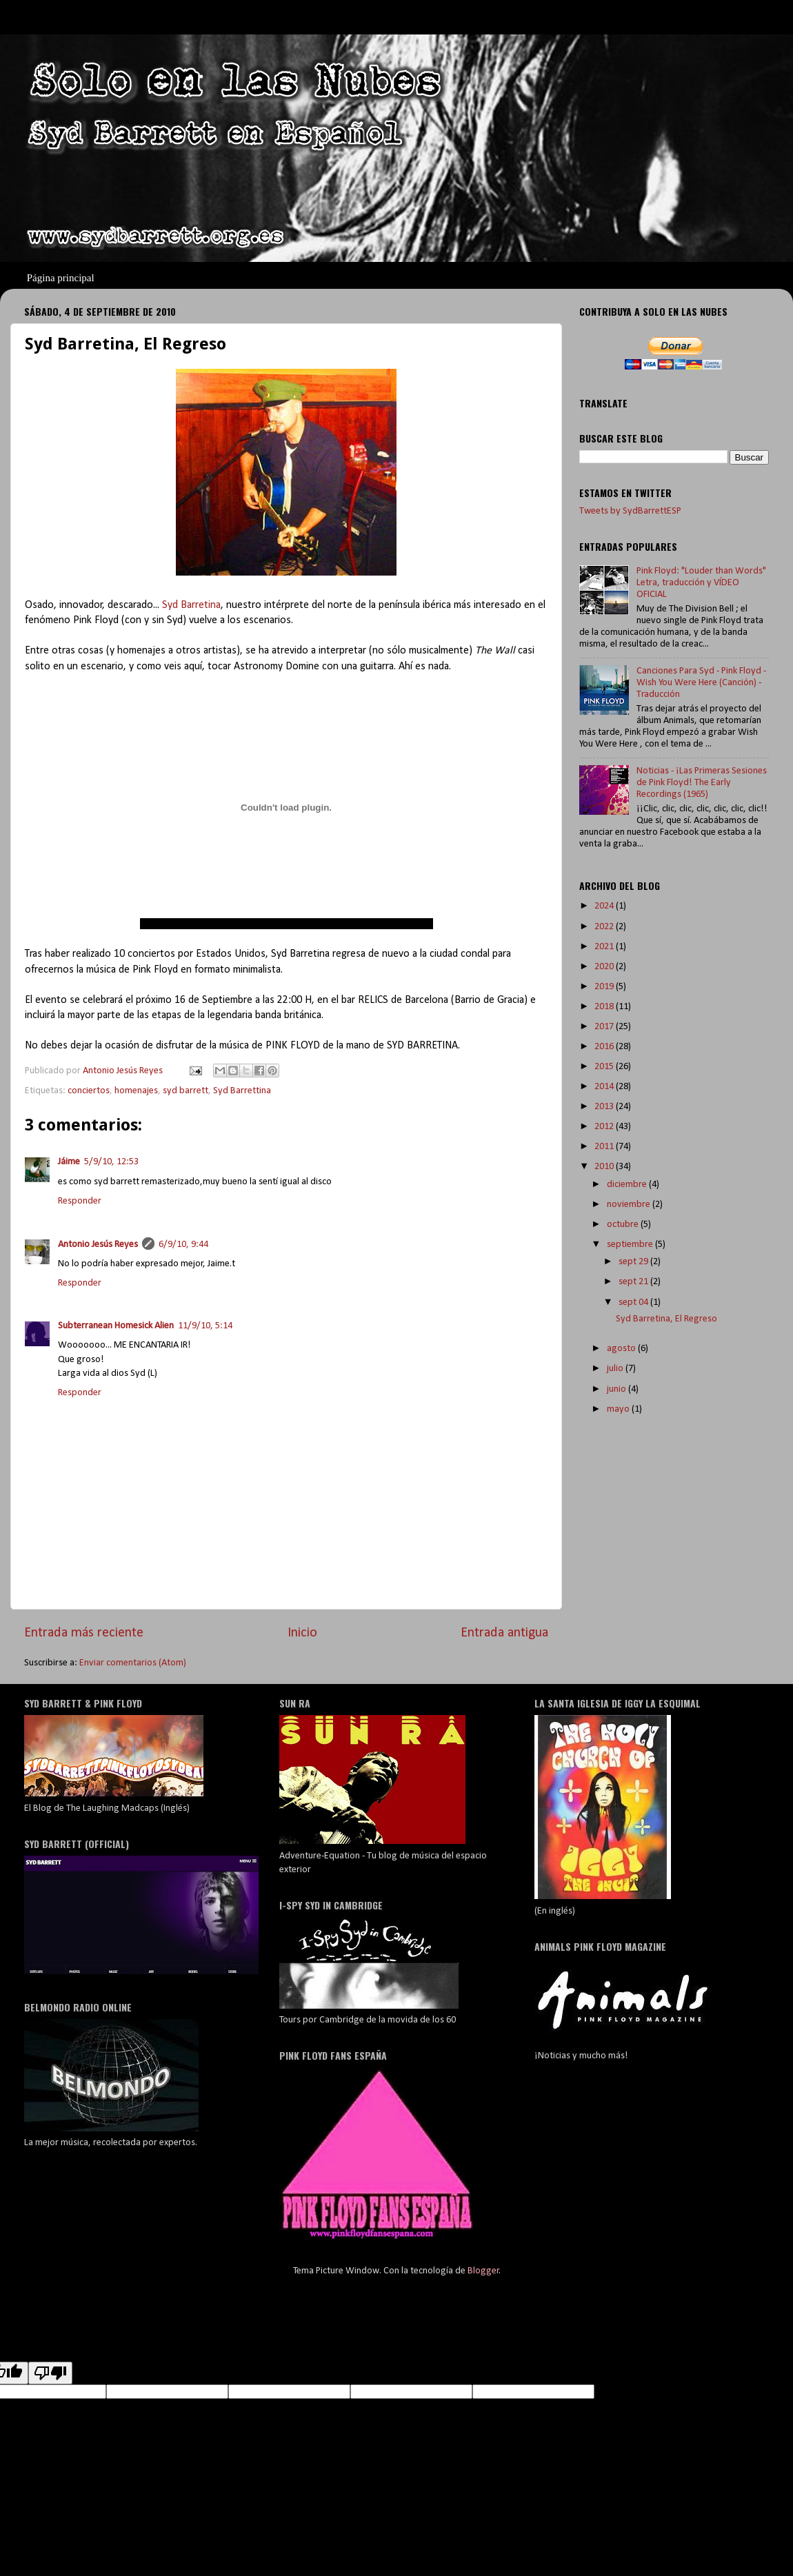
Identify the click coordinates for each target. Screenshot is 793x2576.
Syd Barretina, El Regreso (666, 1319)
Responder (79, 1201)
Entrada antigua (504, 1633)
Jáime (69, 1162)
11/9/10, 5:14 (205, 1326)
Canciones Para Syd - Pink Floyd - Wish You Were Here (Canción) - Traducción (701, 683)
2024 (605, 906)
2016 (605, 1047)
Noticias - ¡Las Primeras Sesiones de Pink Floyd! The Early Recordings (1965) (701, 783)
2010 (605, 1167)
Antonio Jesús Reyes (98, 1244)
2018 (605, 1007)
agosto (622, 1348)
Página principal (60, 277)
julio (616, 1368)
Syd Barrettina (242, 1091)
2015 (605, 1067)
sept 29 (634, 1262)
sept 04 (634, 1302)
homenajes (136, 1091)
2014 (605, 1087)
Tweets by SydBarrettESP (630, 511)
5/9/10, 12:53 (111, 1162)
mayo (619, 1409)
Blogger (483, 2271)
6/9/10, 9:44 (183, 1244)
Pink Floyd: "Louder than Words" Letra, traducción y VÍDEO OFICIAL (701, 583)
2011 (605, 1147)
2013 (605, 1107)
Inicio (302, 1633)
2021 (605, 947)
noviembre (629, 1204)
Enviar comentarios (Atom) (132, 1663)
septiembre (631, 1244)
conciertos (89, 1091)
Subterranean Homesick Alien (116, 1326)
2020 (605, 967)
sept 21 (634, 1282)
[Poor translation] (50, 2373)
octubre (624, 1224)
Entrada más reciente (83, 1633)
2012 (605, 1127)
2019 (605, 987)
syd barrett (185, 1091)
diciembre (628, 1184)
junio (617, 1389)
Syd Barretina (191, 605)
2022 (605, 927)
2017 (605, 1027)
